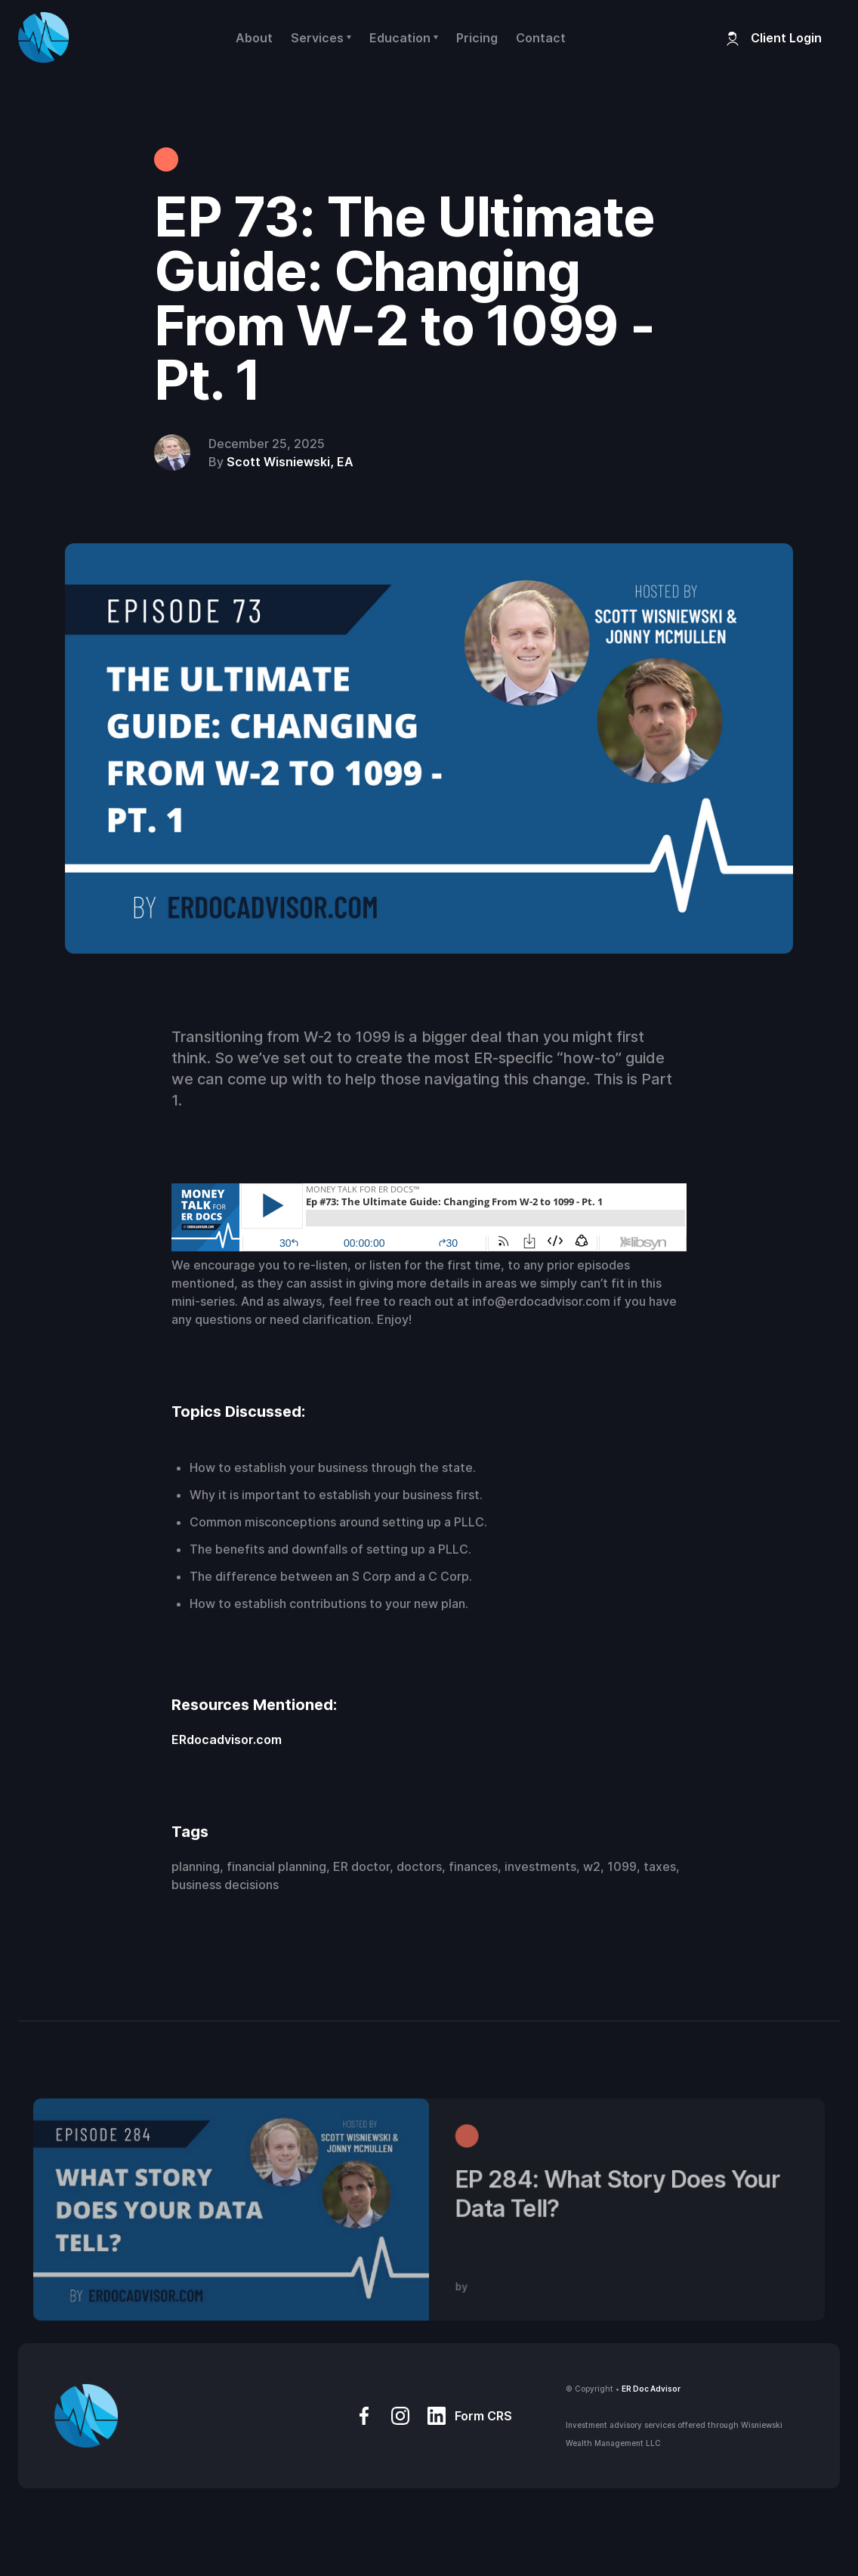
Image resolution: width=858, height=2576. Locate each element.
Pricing (477, 37)
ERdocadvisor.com (226, 1739)
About (254, 37)
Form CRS (483, 2415)
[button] (321, 38)
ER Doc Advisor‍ (651, 2388)
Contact (541, 37)
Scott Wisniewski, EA (290, 461)
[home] (43, 37)
